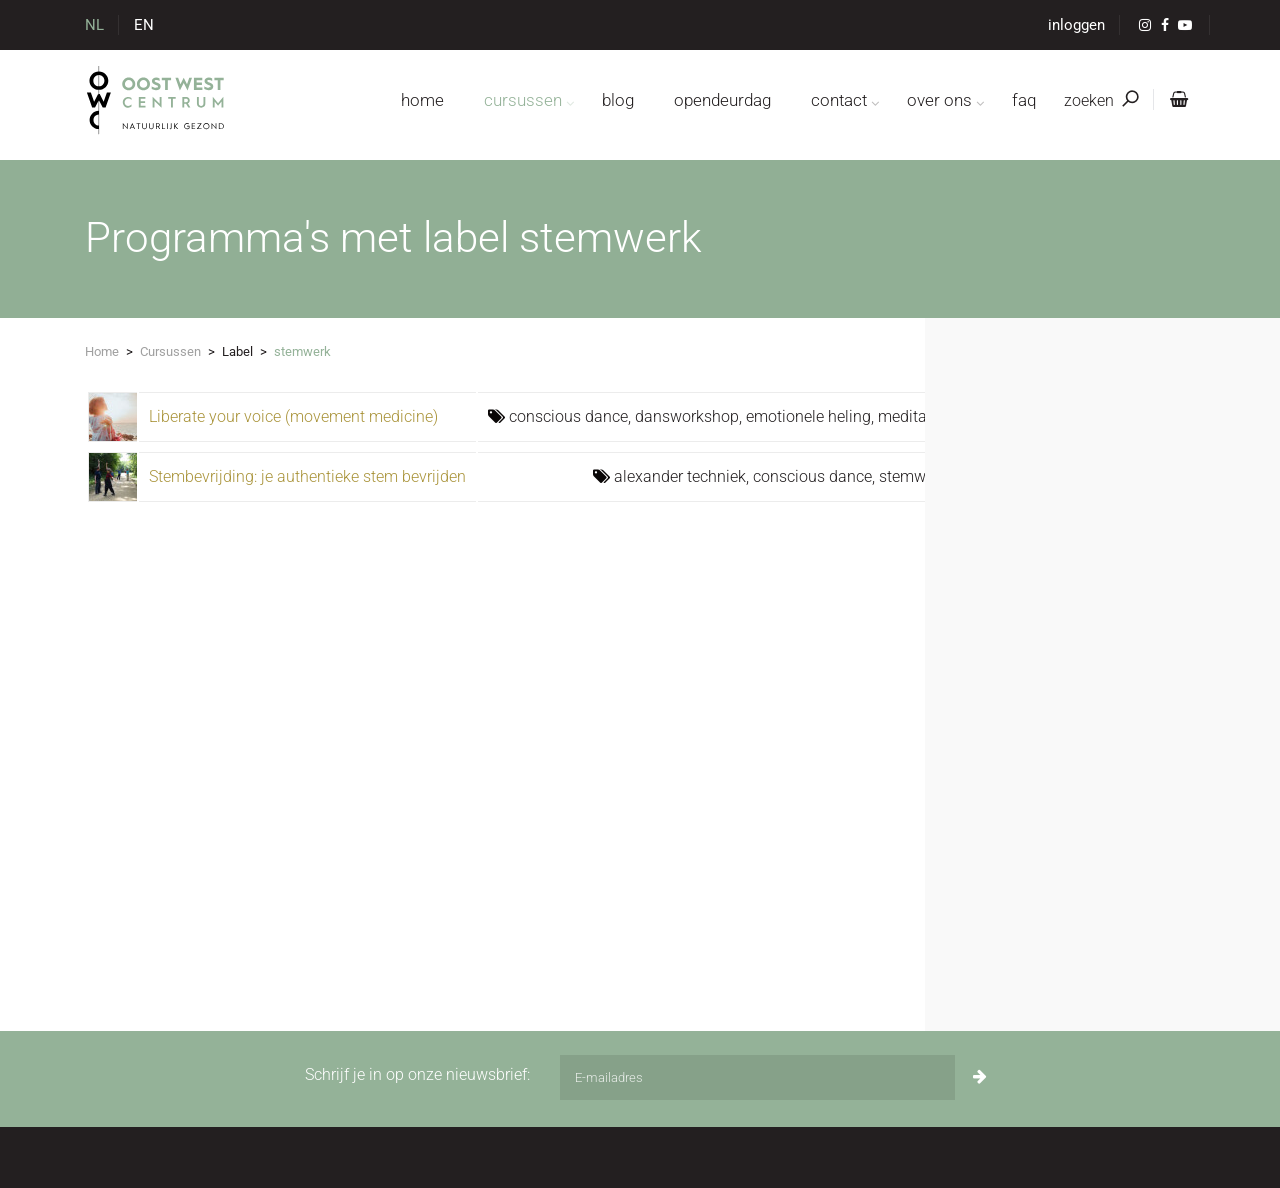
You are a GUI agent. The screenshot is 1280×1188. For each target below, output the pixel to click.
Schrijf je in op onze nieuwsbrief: (417, 1074)
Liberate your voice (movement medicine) (293, 416)
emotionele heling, (812, 416)
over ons (939, 100)
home (422, 100)
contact (839, 100)
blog (618, 100)
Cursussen (170, 351)
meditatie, (912, 416)
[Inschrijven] (980, 1077)
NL (94, 25)
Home (102, 351)
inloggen (1076, 25)
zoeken (1101, 100)
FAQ (1024, 100)
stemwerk (913, 476)
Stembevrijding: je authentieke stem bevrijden (307, 476)
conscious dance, (572, 416)
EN (144, 25)
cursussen (523, 100)
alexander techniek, (683, 476)
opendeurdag (722, 100)
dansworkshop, (690, 416)
